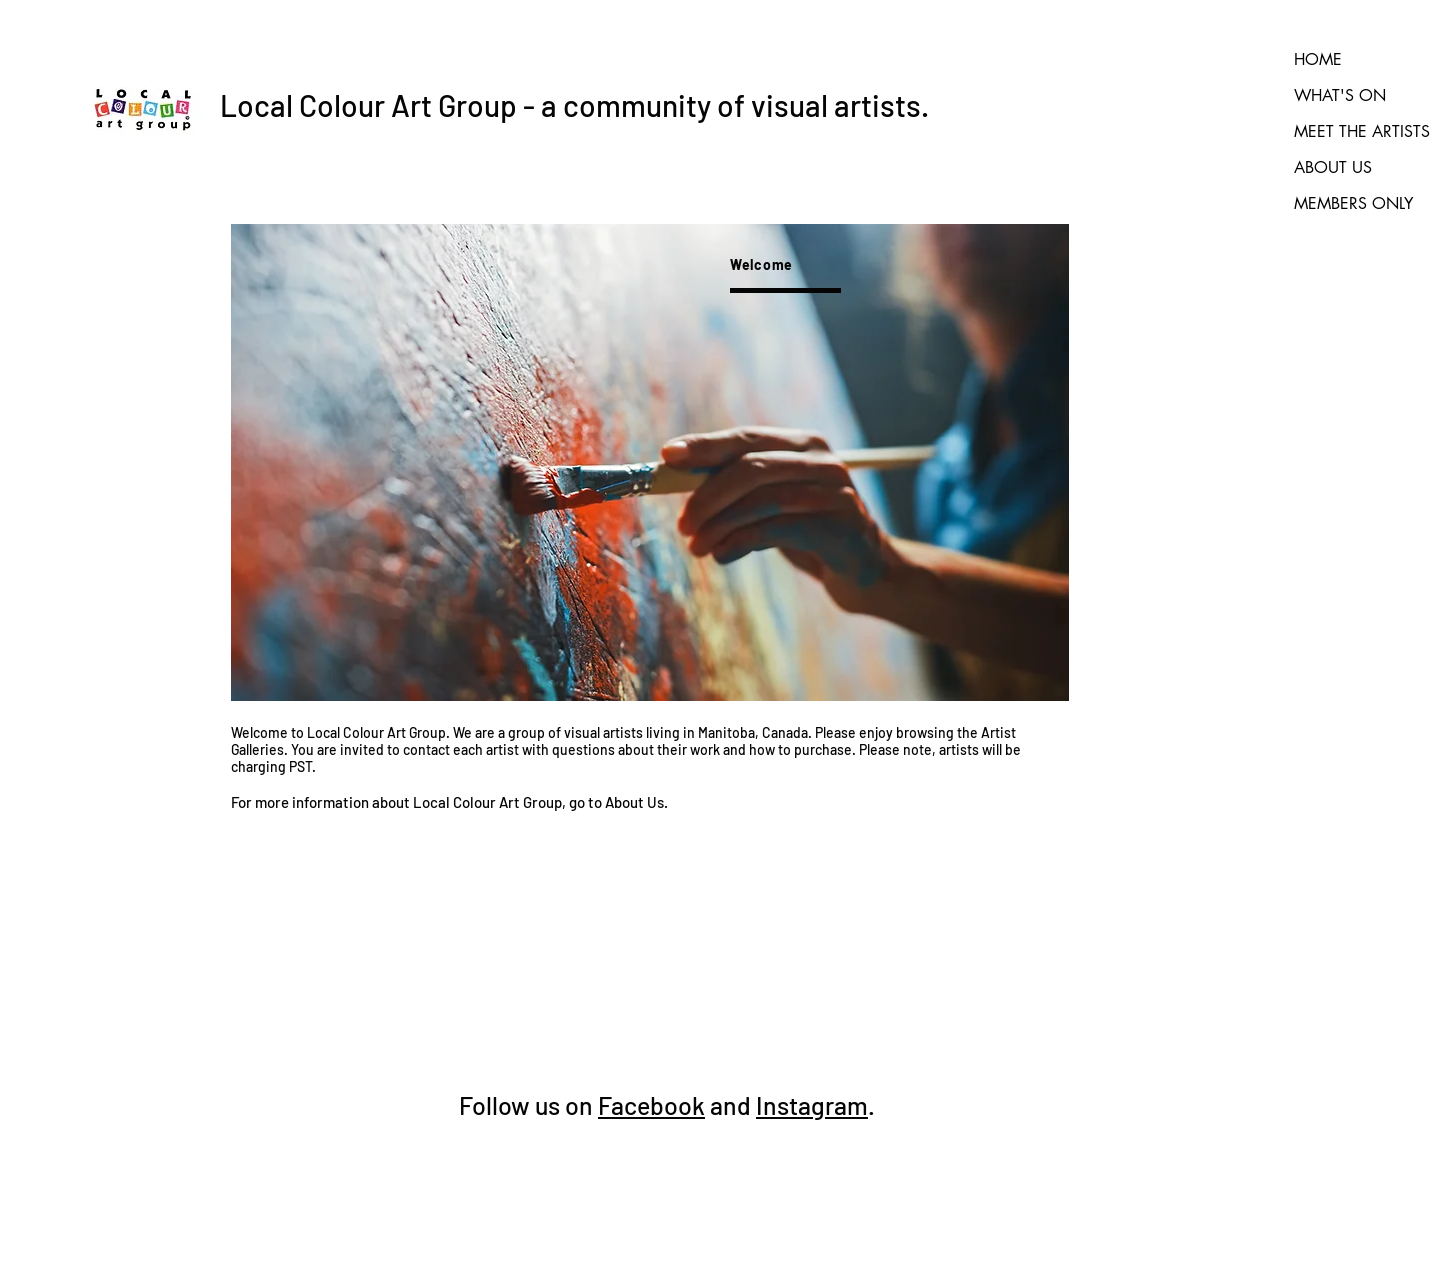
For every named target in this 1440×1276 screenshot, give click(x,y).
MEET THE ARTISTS (1362, 131)
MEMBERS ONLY (1353, 203)
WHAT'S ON (1340, 95)
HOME (1318, 59)
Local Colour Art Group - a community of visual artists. (574, 105)
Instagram (812, 1105)
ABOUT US (1333, 167)
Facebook (651, 1105)
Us (654, 802)
